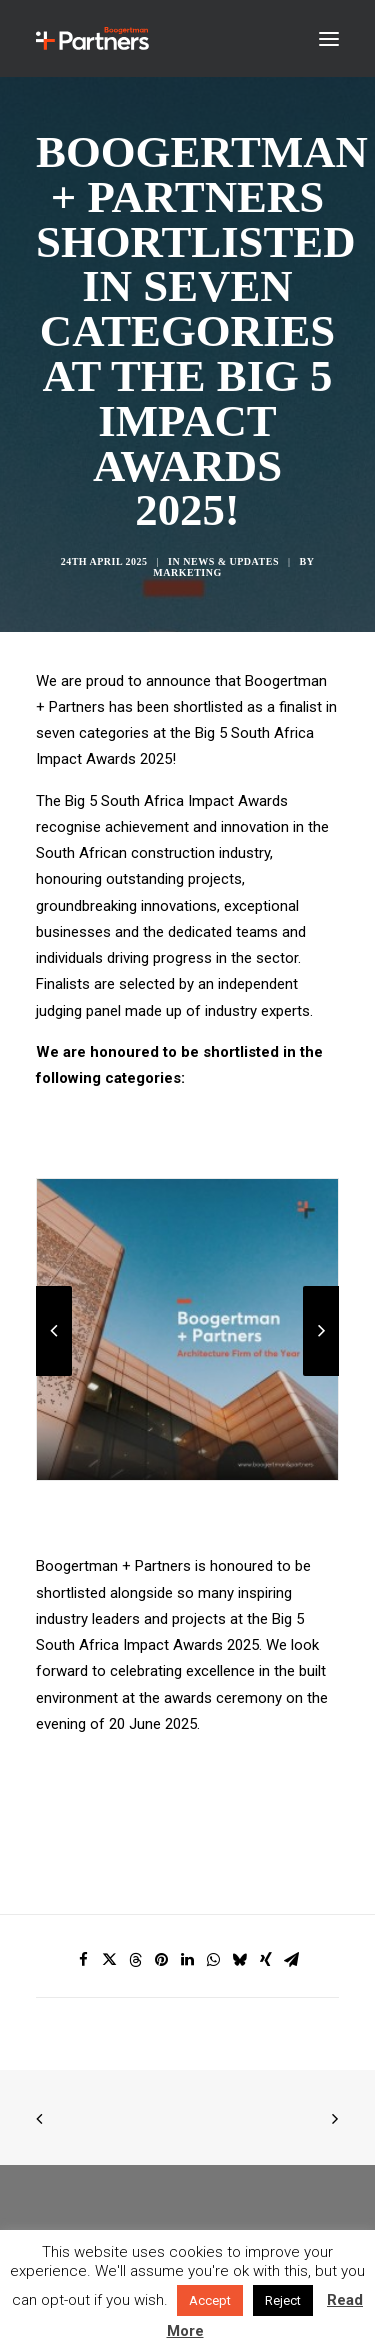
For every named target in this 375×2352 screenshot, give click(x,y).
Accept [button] (210, 2300)
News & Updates (231, 561)
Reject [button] (283, 2300)
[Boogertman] (92, 38)
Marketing (187, 572)
